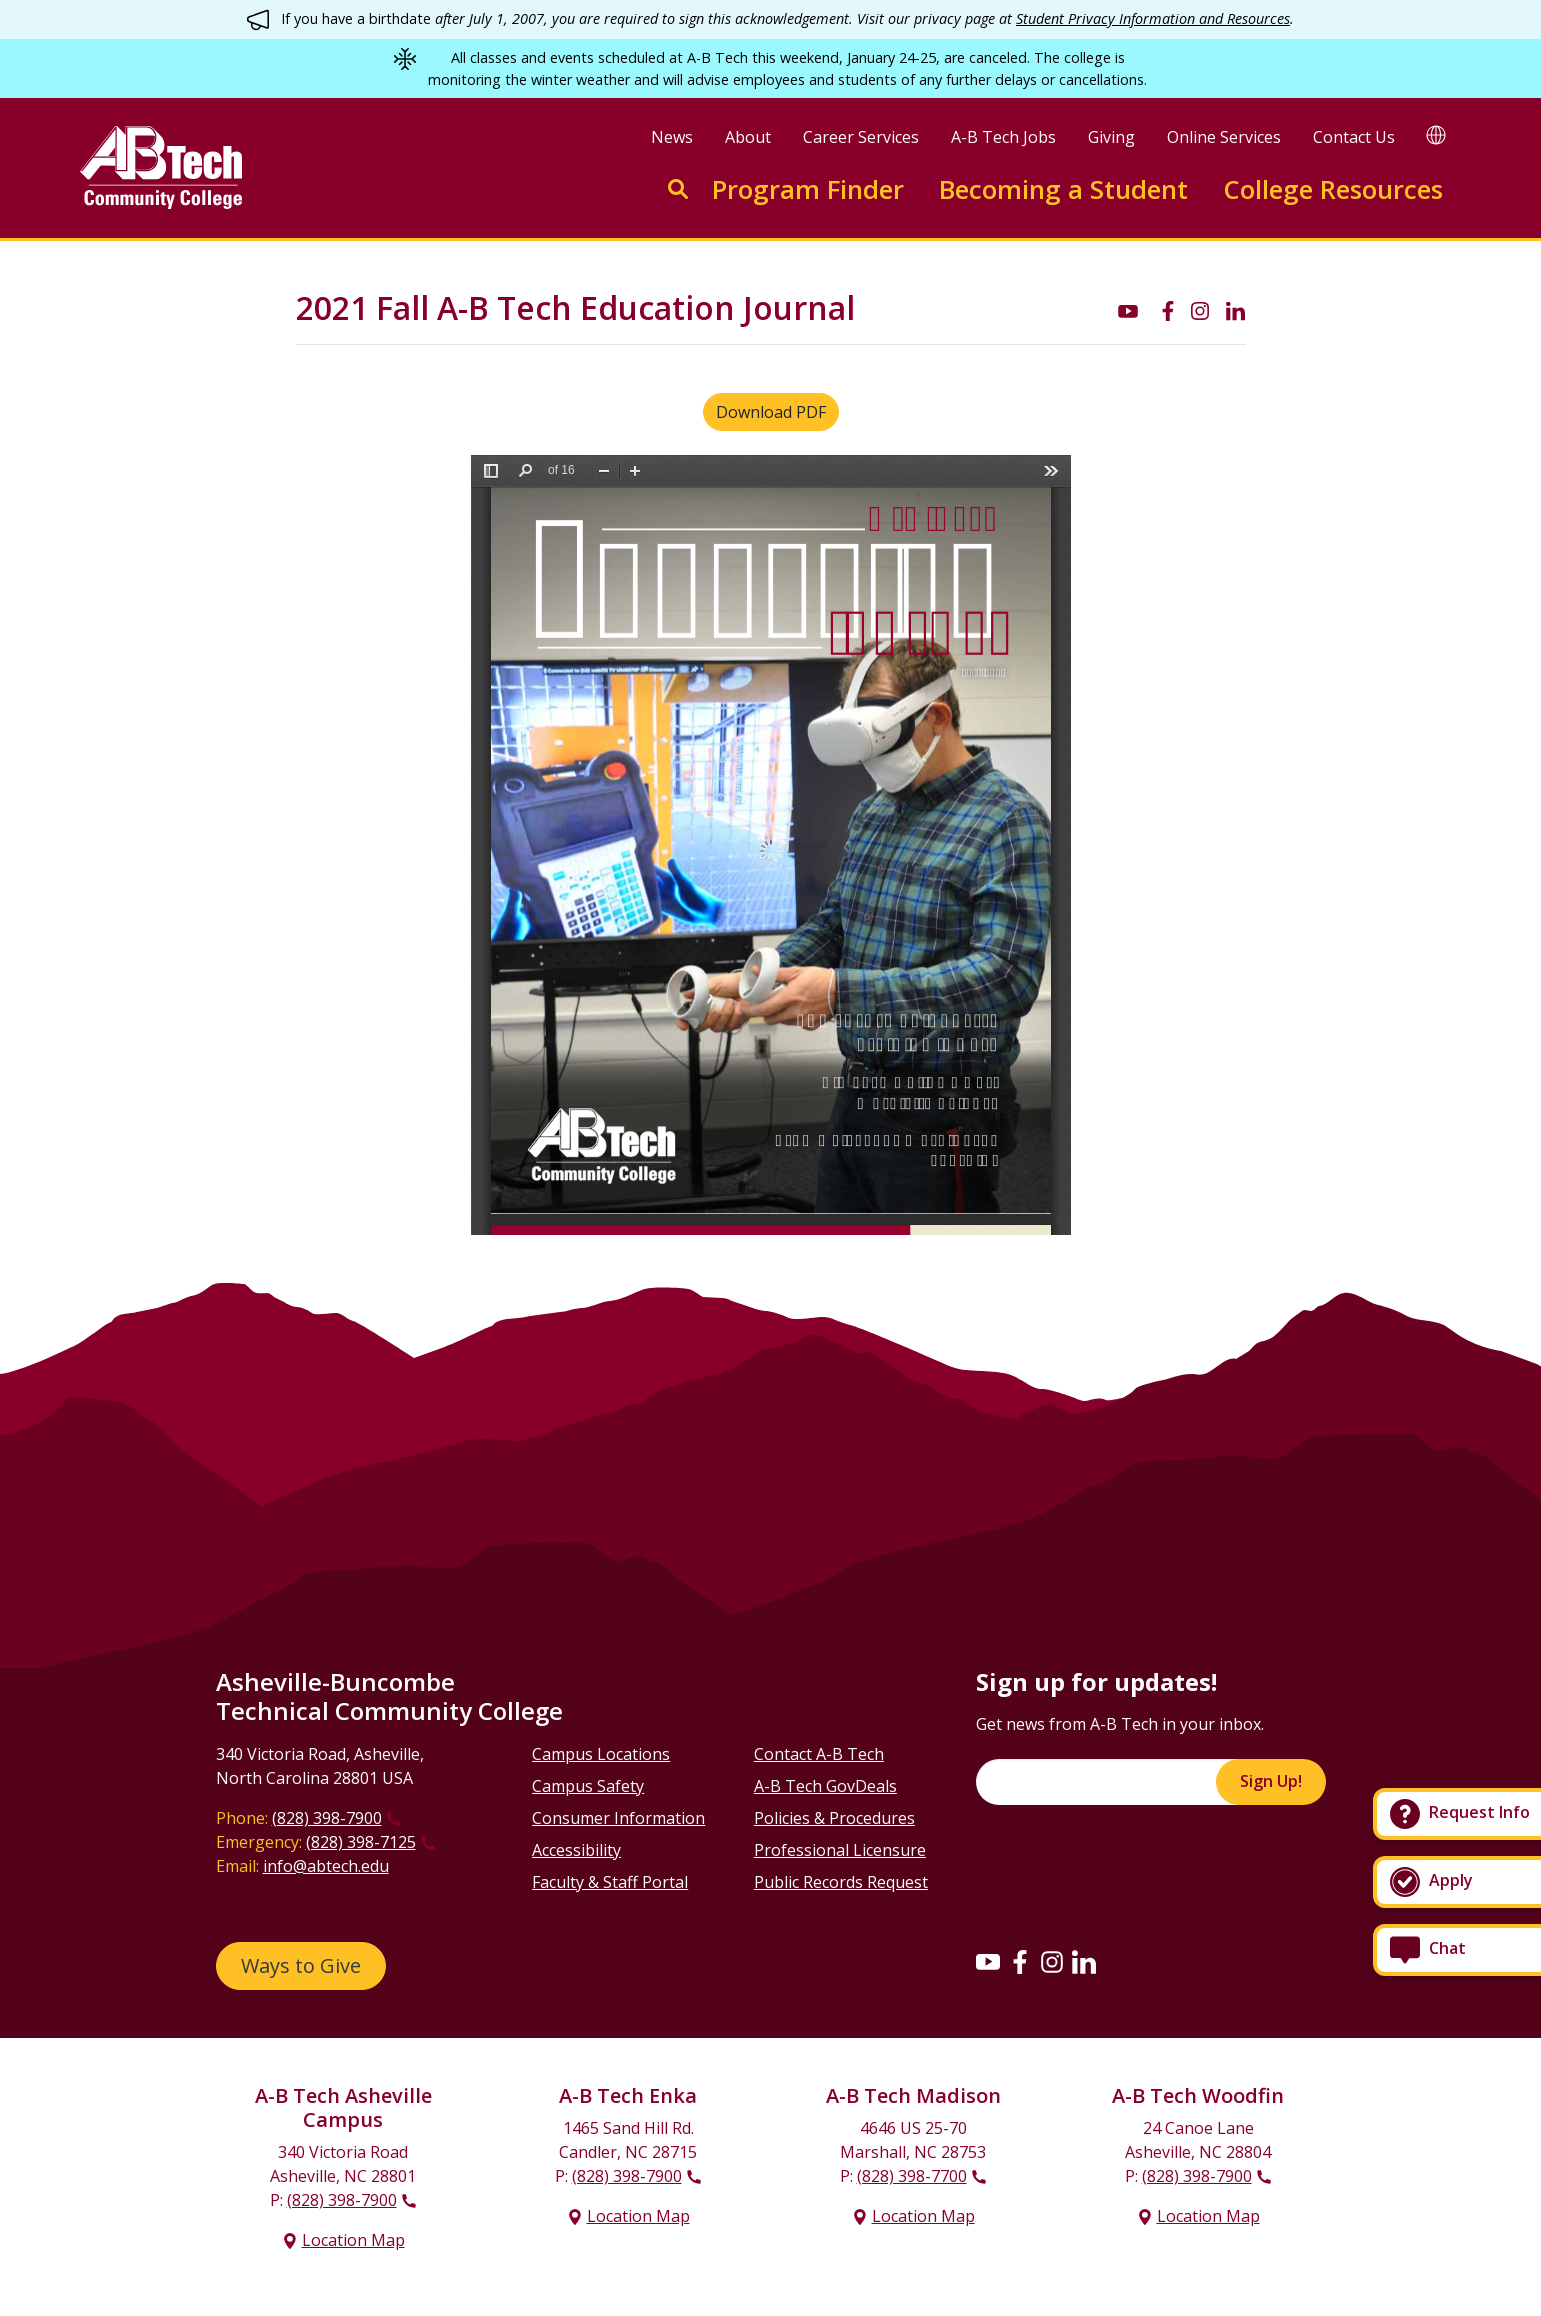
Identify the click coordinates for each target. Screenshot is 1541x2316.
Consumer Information (618, 1818)
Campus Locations (601, 1754)
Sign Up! (1271, 1781)
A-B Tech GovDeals (825, 1786)
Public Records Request (841, 1882)
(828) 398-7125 (361, 1842)
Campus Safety (588, 1786)
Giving (1111, 137)
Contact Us (1354, 137)
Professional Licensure (840, 1850)
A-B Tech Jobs (1003, 137)
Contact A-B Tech (819, 1754)
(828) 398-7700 (912, 2176)
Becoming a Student (1063, 189)
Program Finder (808, 189)
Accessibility (576, 1850)
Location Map (353, 2240)
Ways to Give (301, 1965)
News (672, 137)
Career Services (861, 137)
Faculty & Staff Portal (610, 1882)
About (748, 137)
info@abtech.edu (326, 1866)
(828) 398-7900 (327, 1818)
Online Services (1224, 137)
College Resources (1333, 189)
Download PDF (771, 412)
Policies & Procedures (834, 1818)
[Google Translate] (1436, 134)
